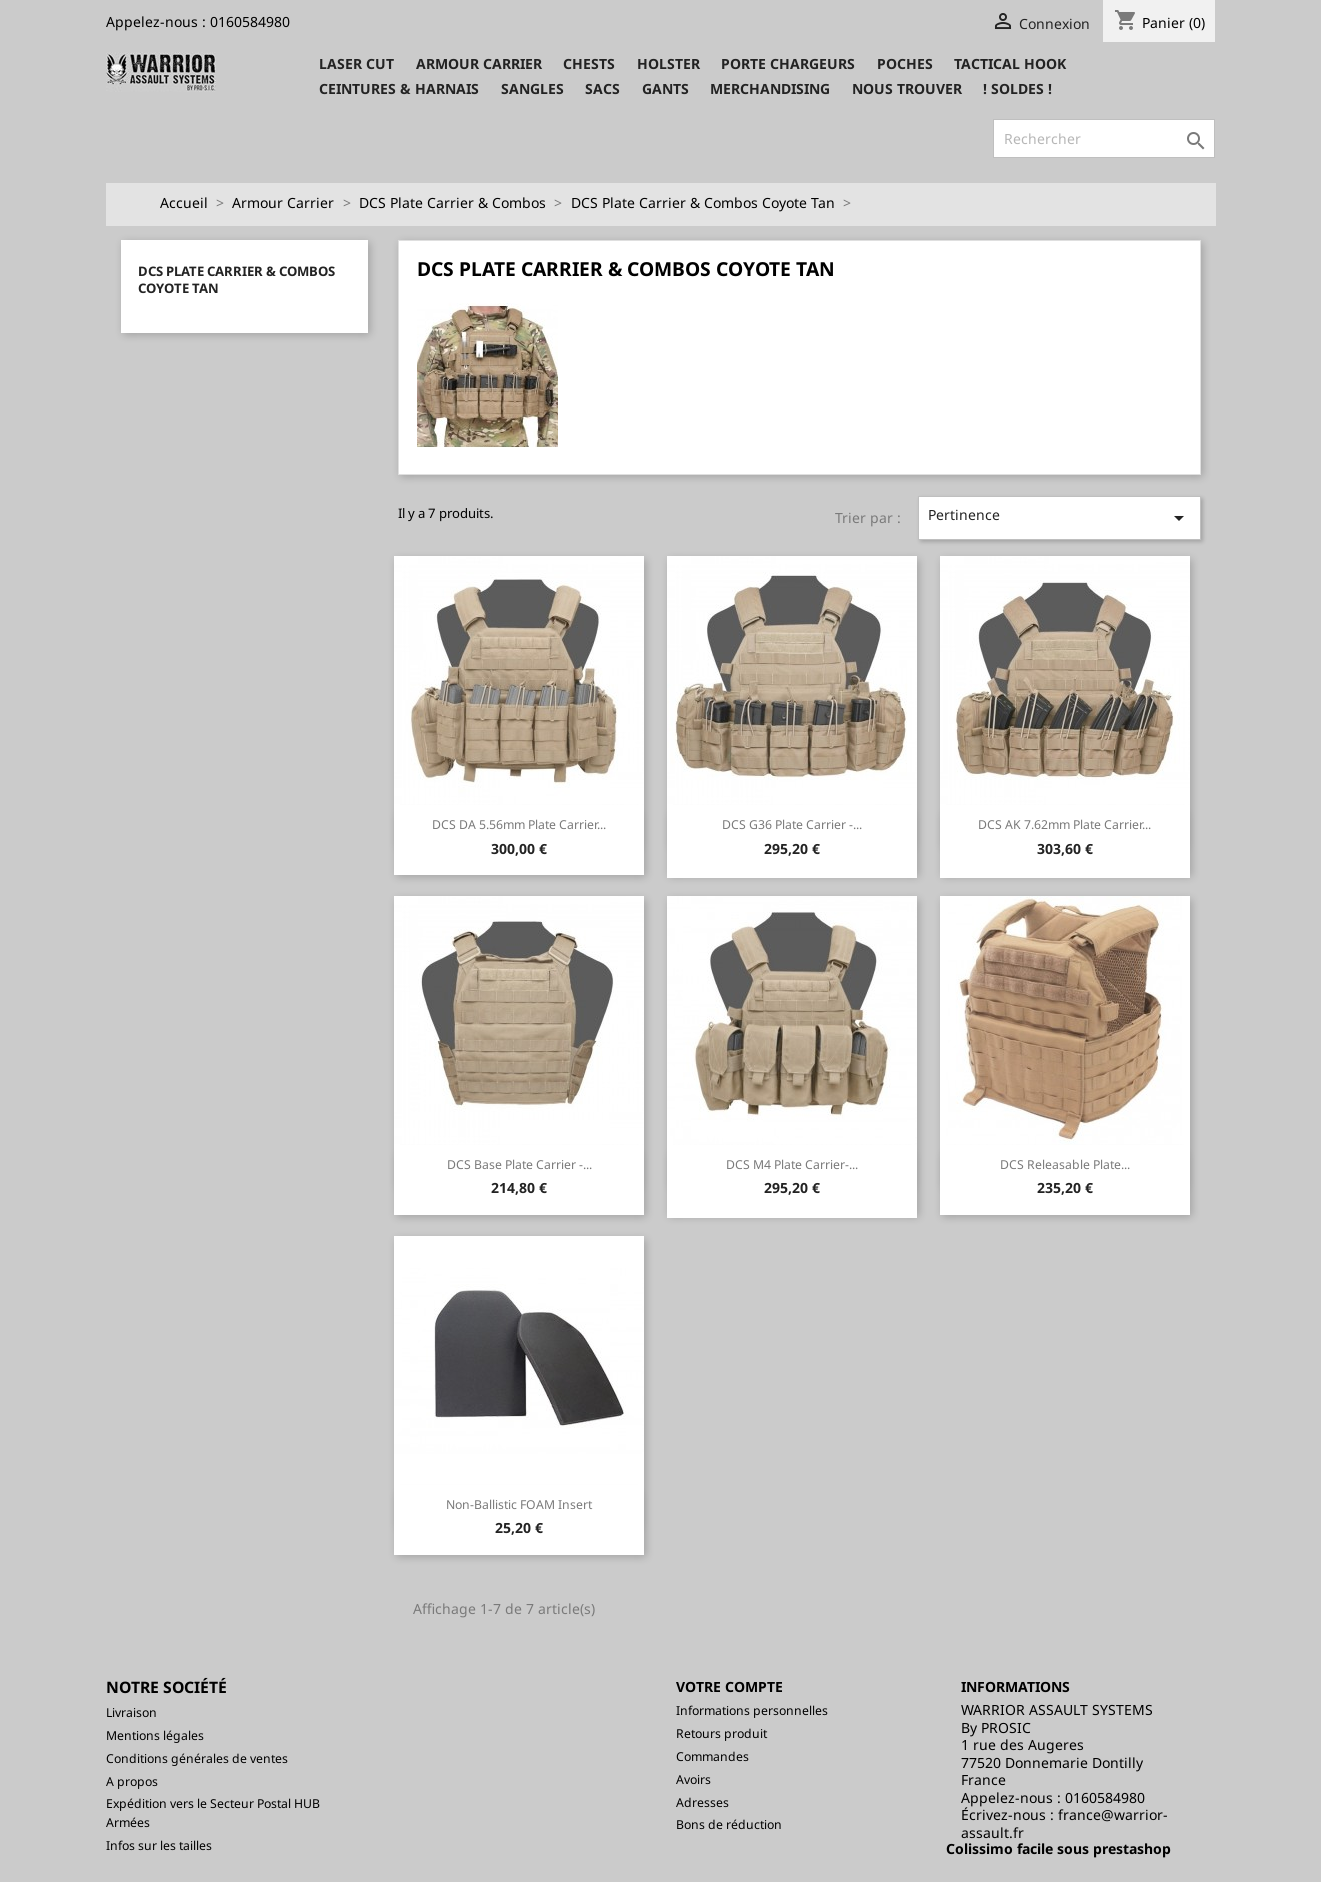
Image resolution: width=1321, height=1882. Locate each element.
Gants (665, 88)
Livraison (131, 1712)
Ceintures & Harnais (399, 88)
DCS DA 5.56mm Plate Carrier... (519, 824)
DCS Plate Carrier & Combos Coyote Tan (236, 280)
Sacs (602, 88)
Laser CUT (356, 63)
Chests (589, 63)
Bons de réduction (729, 1824)
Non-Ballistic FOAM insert (519, 1504)
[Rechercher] (1104, 139)
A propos (132, 1781)
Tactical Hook (1010, 63)
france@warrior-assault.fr (1064, 1823)
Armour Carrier (479, 63)
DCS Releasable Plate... (1065, 1164)
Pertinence (1059, 517)
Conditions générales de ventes (197, 1758)
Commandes (712, 1756)
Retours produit (721, 1733)
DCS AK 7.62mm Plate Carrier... (1064, 824)
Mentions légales (155, 1735)
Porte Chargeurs (788, 63)
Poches (905, 63)
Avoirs (693, 1779)
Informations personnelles (752, 1710)
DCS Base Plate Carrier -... (519, 1164)
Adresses (702, 1802)
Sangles (532, 88)
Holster (668, 63)
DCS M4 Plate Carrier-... (792, 1164)
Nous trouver (907, 88)
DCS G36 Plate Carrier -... (792, 824)
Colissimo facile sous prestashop (1058, 1848)
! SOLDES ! (1017, 88)
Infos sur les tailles (159, 1845)
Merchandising (770, 88)
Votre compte (729, 1686)
